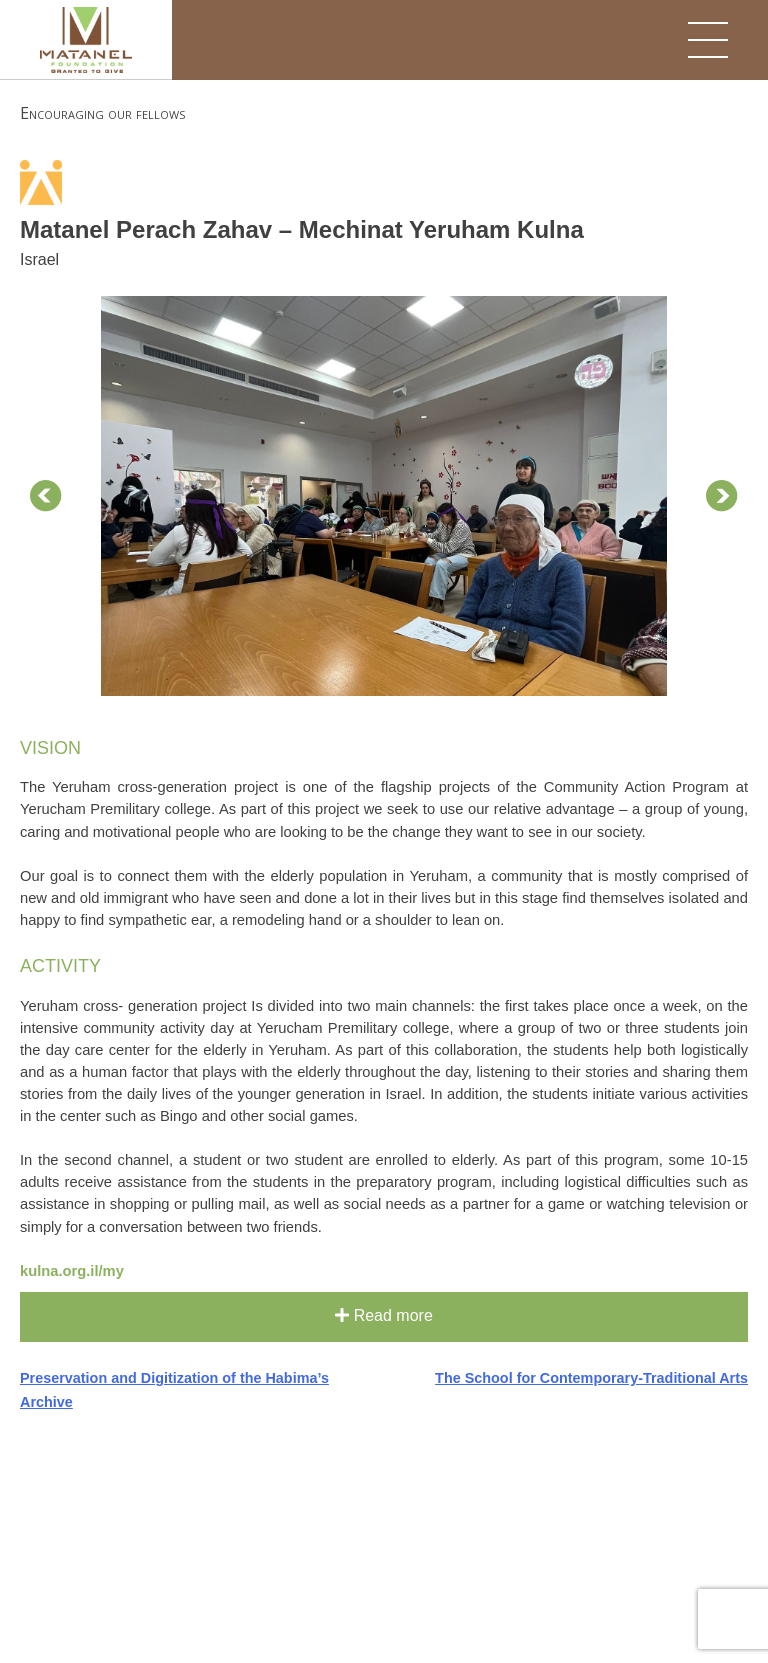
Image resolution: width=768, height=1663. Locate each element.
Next (722, 496)
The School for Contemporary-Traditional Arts (591, 1378)
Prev (46, 496)
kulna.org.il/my (72, 1271)
